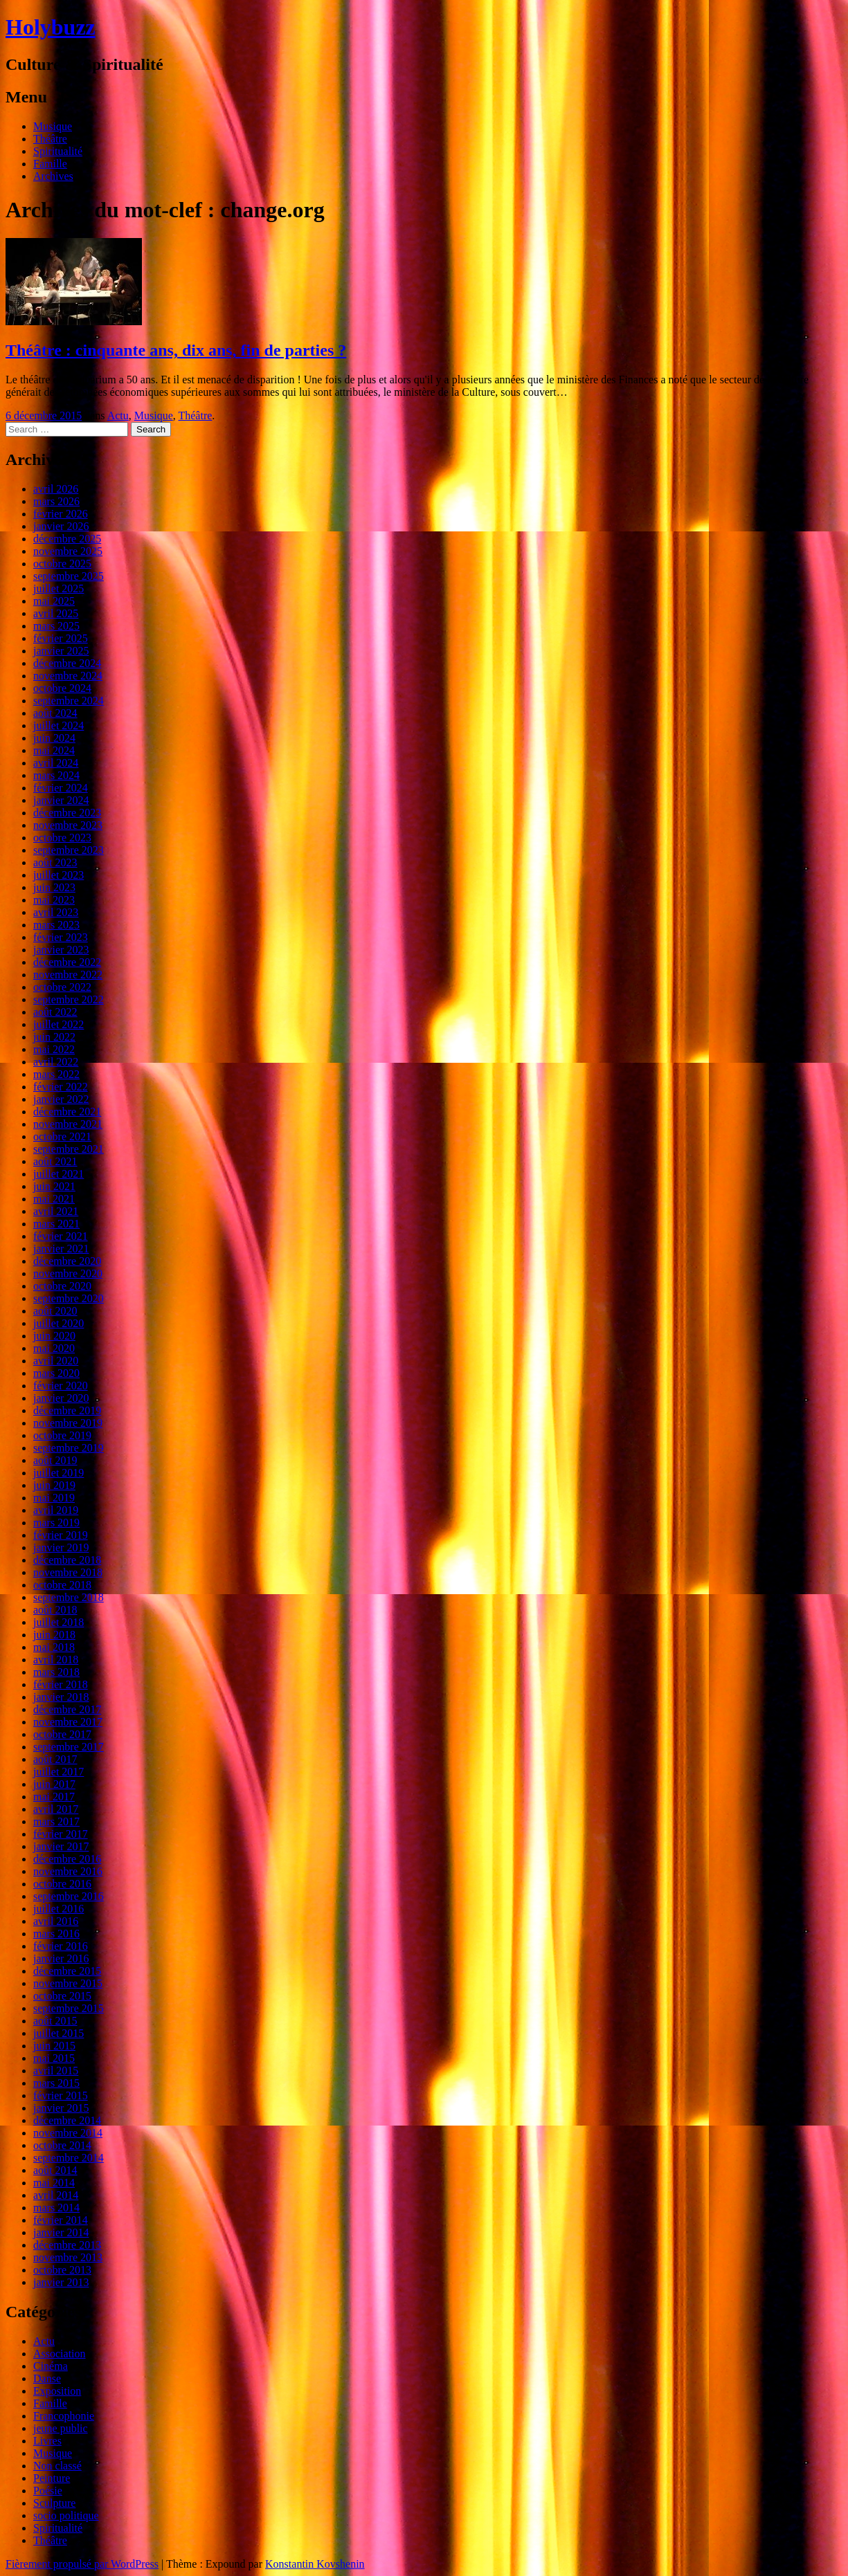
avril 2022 (55, 1062)
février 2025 (60, 638)
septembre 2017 (68, 1747)
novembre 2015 (67, 1983)
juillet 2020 (58, 1323)
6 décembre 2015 (44, 415)
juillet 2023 (58, 875)
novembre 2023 (67, 825)
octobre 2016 (62, 1884)
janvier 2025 (61, 651)
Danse (47, 2378)
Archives (53, 176)
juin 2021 (54, 1186)
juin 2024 (54, 738)
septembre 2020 (68, 1298)
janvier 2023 (61, 950)
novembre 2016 (67, 1871)
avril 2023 (55, 912)
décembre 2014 (67, 2120)
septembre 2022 (68, 999)
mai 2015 (54, 2058)
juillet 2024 (58, 725)
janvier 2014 (61, 2232)
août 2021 (55, 1161)
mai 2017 (54, 1796)
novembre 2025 (67, 551)
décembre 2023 (67, 813)
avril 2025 (55, 613)
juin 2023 (54, 887)
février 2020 (60, 1385)
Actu (118, 415)
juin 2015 (54, 2046)
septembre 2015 (68, 2008)
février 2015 (60, 2095)
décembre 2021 (67, 1111)
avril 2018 (55, 1659)
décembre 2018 (67, 1560)
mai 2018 (54, 1647)
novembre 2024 (67, 676)
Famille (50, 164)
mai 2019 (54, 1498)
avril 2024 (55, 763)
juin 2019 (54, 1485)
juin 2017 (54, 1784)
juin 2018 (54, 1635)
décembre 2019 (67, 1410)
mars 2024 (56, 775)
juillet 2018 (58, 1622)
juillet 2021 (58, 1174)
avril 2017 (55, 1809)
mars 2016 (56, 1933)
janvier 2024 (61, 800)
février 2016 (60, 1946)
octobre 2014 (62, 2145)
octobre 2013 (62, 2270)
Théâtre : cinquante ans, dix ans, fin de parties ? (176, 350)
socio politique (66, 2515)
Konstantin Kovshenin (315, 2564)
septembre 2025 (68, 576)
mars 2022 (56, 1074)
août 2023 (55, 862)
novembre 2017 (67, 1722)
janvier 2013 (61, 2282)
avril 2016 (55, 1921)
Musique (52, 126)
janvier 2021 (61, 1248)
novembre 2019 (67, 1423)
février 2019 (60, 1535)
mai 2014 (54, 2183)
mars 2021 (56, 1224)
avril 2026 (55, 489)
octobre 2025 (62, 563)
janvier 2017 (61, 1846)
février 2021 (60, 1236)
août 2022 (55, 1012)
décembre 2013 (67, 2245)
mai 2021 (54, 1199)
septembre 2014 (68, 2158)
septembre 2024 (68, 700)
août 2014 (55, 2170)
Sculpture (54, 2503)
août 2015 (55, 2021)
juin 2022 (54, 1037)
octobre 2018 (62, 1585)
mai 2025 (54, 601)
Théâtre (50, 139)
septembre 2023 (68, 850)
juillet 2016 (58, 1909)
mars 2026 (56, 501)
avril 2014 (55, 2195)
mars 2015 (56, 2083)
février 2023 (60, 937)
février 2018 (60, 1684)
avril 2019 (55, 1510)
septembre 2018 (68, 1597)
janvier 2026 (61, 526)
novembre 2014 (67, 2133)
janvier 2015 (61, 2108)
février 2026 (60, 514)
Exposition (57, 2391)
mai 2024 (54, 750)
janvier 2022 (61, 1099)
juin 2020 (54, 1336)
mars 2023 (56, 925)
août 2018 (55, 1610)
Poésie (47, 2490)
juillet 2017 (58, 1772)
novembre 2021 (67, 1124)
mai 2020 (54, 1348)
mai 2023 (54, 900)
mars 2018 (56, 1672)
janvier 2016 (61, 1958)
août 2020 (55, 1311)
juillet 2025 (58, 588)
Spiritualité (57, 151)
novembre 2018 (67, 1572)
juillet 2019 (58, 1473)
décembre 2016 (67, 1859)
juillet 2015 (58, 2033)
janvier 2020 (61, 1398)
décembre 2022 (67, 962)
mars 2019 (56, 1522)
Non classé (57, 2466)
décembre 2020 (67, 1261)
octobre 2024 (62, 688)
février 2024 (60, 788)
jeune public (60, 2428)
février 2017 (60, 1834)
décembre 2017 (67, 1709)
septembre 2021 (68, 1149)
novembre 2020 (67, 1273)
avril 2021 (55, 1211)
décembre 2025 (67, 539)
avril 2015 (55, 2070)
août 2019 (55, 1460)
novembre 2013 (67, 2257)
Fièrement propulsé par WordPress (82, 2564)
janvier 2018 (61, 1697)
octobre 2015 (62, 1996)
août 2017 (55, 1759)
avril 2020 (55, 1361)
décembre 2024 (67, 663)
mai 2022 (54, 1049)
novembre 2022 (67, 974)
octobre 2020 (62, 1286)
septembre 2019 (68, 1448)
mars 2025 (56, 626)
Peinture (51, 2478)
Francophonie (63, 2416)
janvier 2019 (61, 1547)
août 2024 (55, 713)
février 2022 (60, 1087)
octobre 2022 (62, 987)
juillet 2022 (58, 1024)
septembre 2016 (68, 1896)
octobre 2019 (62, 1435)
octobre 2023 (62, 837)
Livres (47, 2441)
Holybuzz (51, 27)
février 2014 (60, 2220)
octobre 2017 (62, 1734)
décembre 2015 (67, 1971)
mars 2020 (56, 1373)
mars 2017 (56, 1821)
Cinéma (50, 2366)
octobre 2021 (62, 1136)
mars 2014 (56, 2207)
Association (59, 2353)
